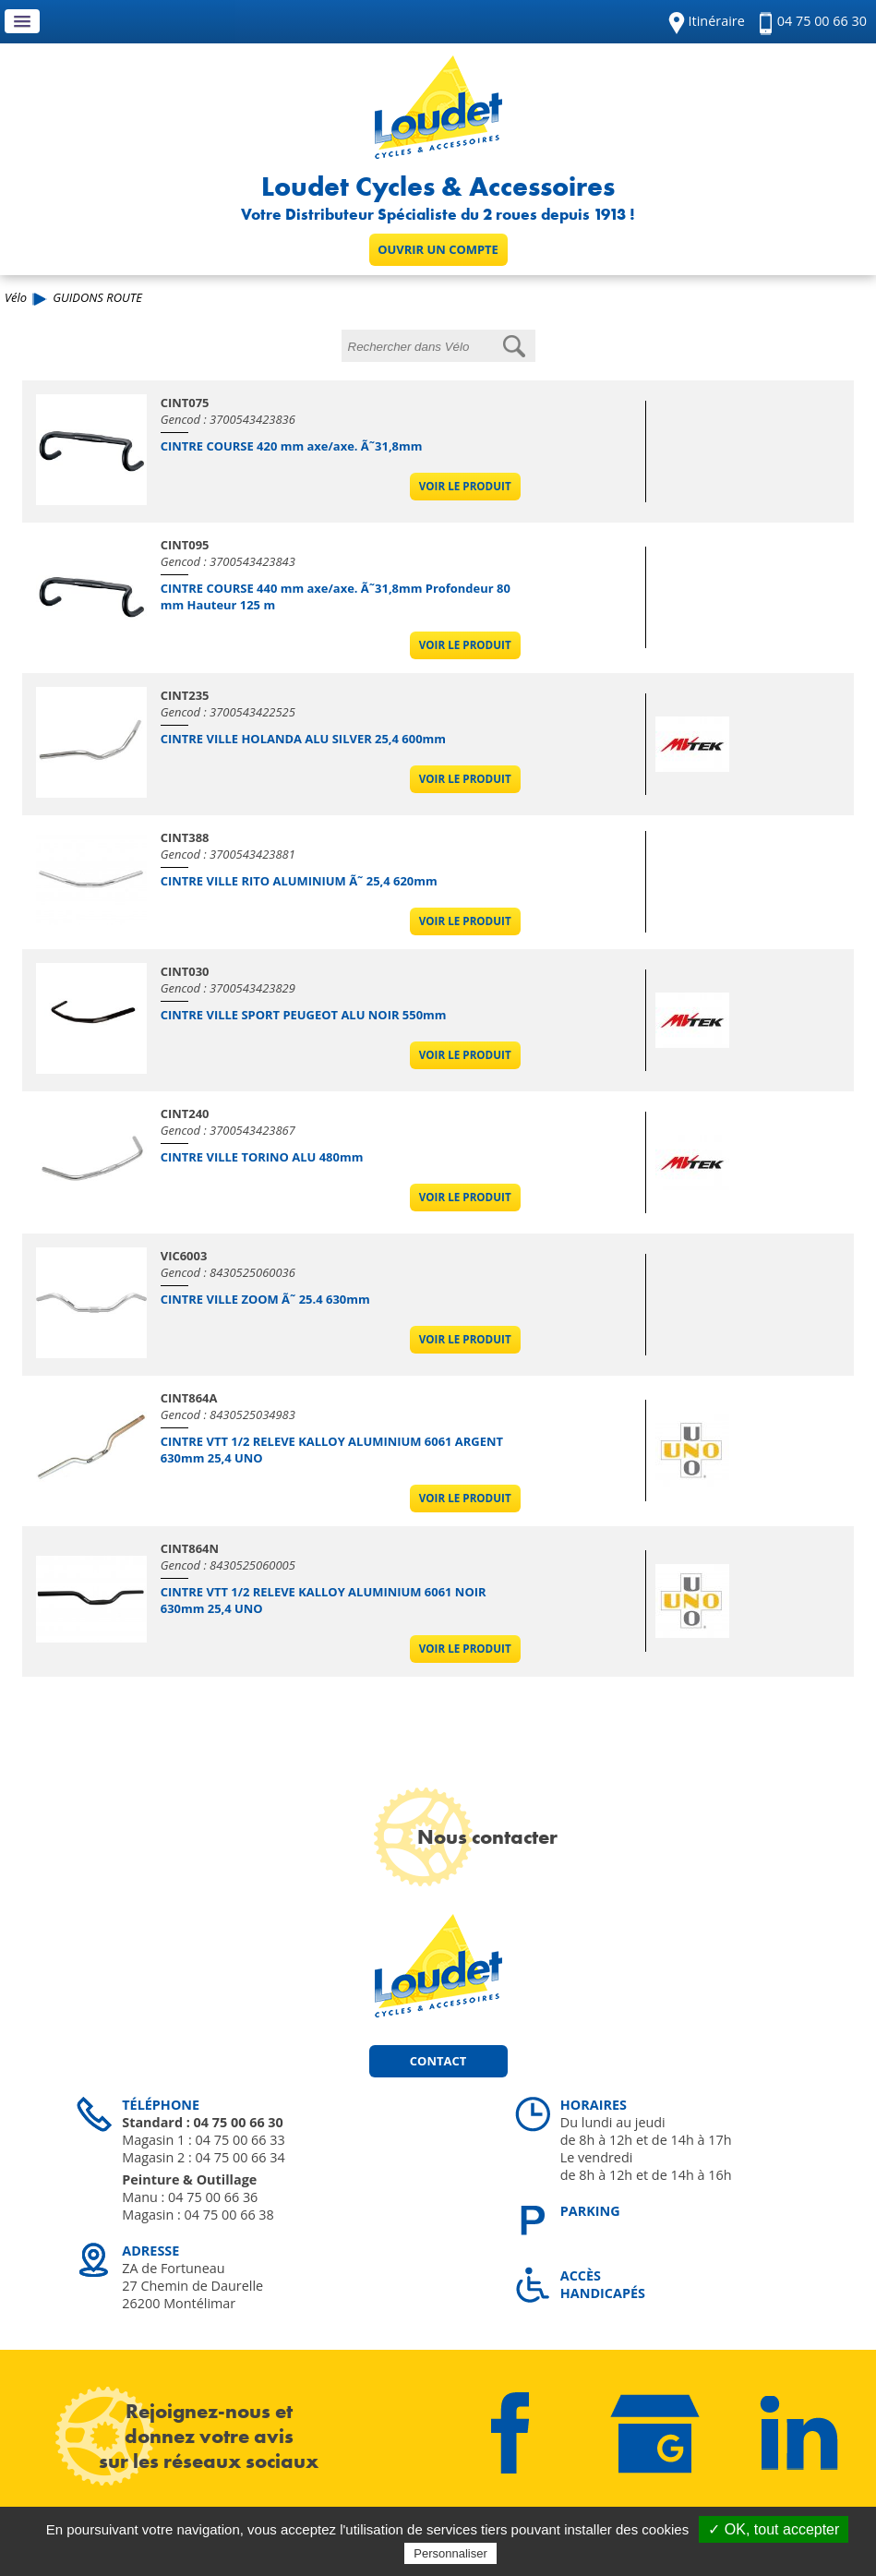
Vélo (16, 297)
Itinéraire (717, 21)
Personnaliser (450, 2553)
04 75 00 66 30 (822, 21)
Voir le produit (465, 486)
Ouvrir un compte (438, 249)
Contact (438, 2060)
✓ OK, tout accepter (773, 2529)
